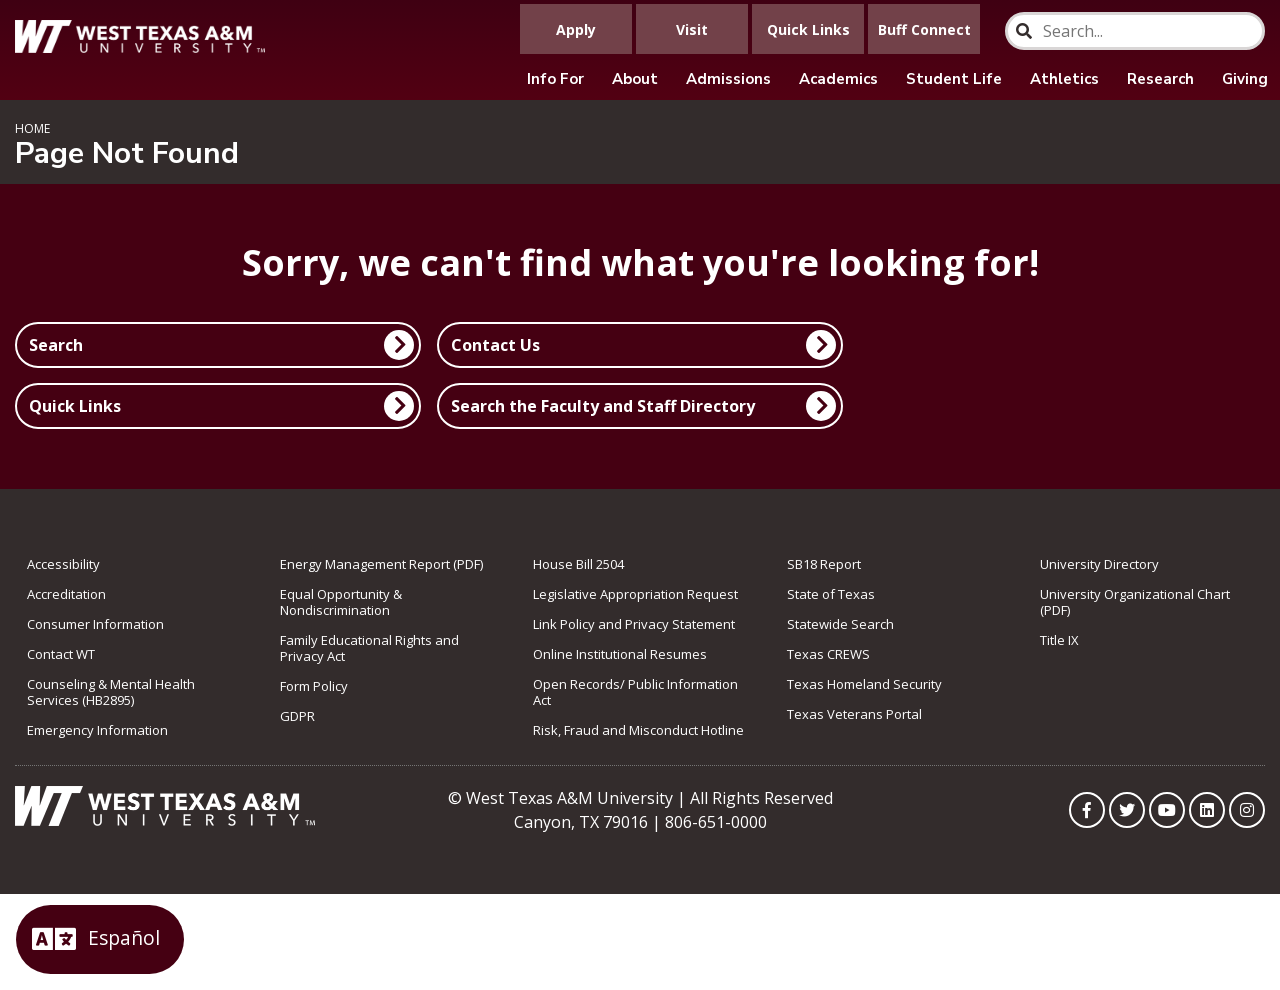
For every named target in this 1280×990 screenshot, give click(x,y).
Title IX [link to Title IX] (1059, 640)
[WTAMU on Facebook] (1087, 810)
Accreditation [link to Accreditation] (66, 594)
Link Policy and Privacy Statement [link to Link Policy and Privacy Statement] (634, 624)
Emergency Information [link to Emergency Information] (97, 730)
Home (32, 128)
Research (1160, 79)
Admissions (728, 79)
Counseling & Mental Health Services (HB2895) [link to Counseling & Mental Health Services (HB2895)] (111, 692)
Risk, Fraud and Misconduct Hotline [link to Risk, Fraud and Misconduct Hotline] (638, 730)
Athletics (1064, 79)
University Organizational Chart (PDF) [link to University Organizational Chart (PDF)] (1135, 602)
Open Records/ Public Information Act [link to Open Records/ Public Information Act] (635, 692)
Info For (555, 79)
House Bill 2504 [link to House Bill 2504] (578, 564)
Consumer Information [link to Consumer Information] (95, 624)
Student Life (954, 79)
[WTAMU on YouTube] (1167, 810)
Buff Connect (924, 29)
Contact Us (495, 345)
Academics (838, 79)
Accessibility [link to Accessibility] (63, 564)
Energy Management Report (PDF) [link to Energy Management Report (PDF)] (381, 564)
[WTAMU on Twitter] (1127, 810)
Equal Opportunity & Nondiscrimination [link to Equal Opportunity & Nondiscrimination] (341, 602)
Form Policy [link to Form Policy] (314, 686)
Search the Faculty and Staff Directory (603, 406)
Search (56, 345)
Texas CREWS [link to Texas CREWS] (828, 654)
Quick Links (75, 406)
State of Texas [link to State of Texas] (831, 594)
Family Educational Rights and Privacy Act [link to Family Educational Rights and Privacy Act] (369, 648)
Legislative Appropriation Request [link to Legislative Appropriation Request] (635, 594)
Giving (1245, 79)
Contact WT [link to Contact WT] (61, 654)
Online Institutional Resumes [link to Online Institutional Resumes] (620, 654)
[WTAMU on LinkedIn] (1207, 810)
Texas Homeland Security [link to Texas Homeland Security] (864, 684)
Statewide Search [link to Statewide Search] (840, 624)
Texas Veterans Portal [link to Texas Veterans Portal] (854, 714)
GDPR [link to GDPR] (297, 716)
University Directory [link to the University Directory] (1099, 564)
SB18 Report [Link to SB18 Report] (824, 564)
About (635, 79)
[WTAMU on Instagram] (1247, 810)
